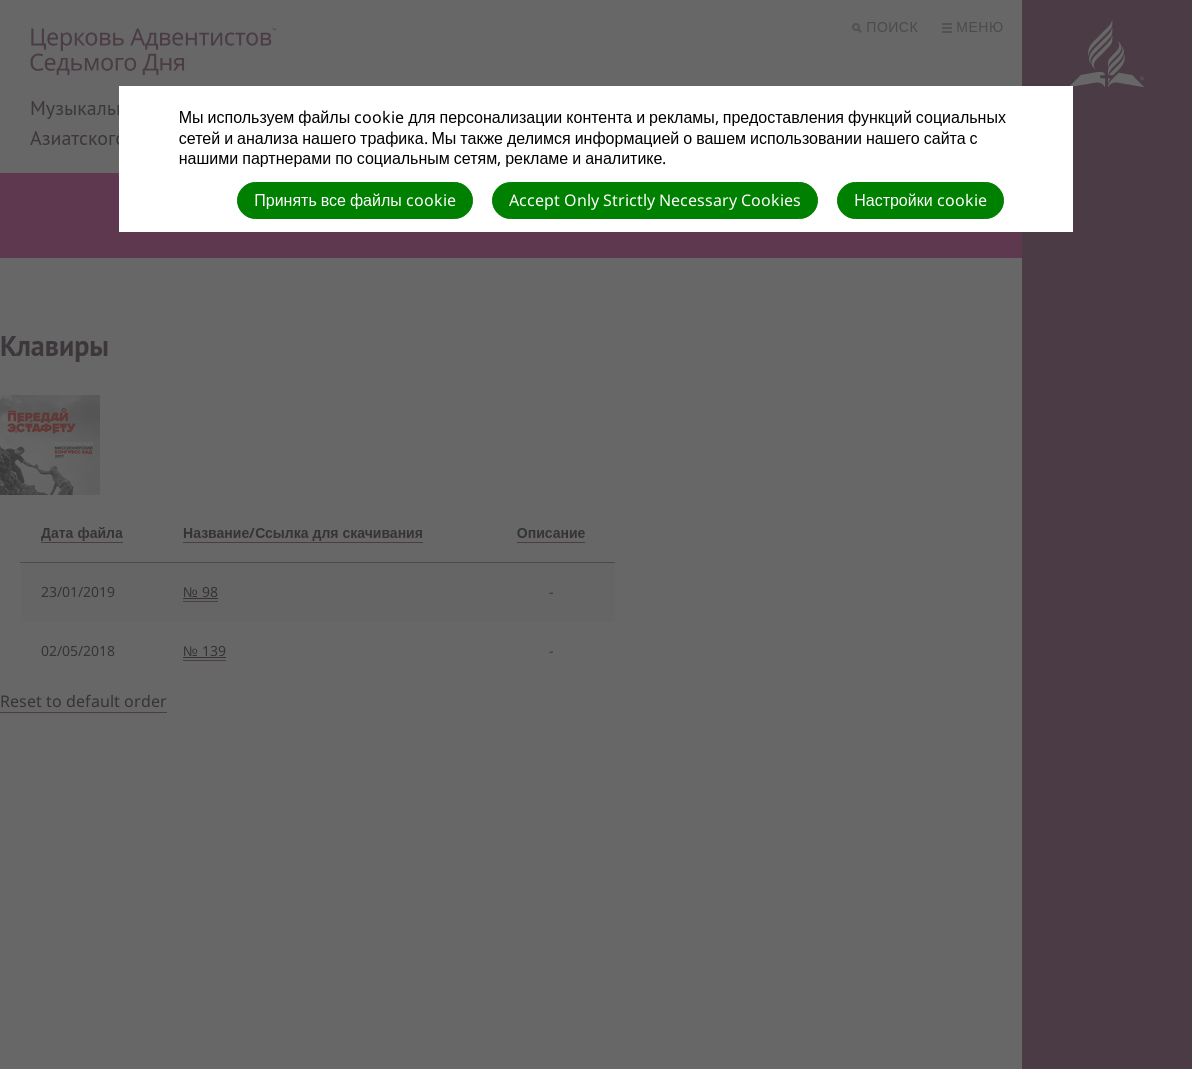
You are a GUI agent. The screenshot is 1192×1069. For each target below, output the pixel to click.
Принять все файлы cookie (355, 200)
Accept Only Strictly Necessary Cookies (655, 200)
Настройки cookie (920, 200)
